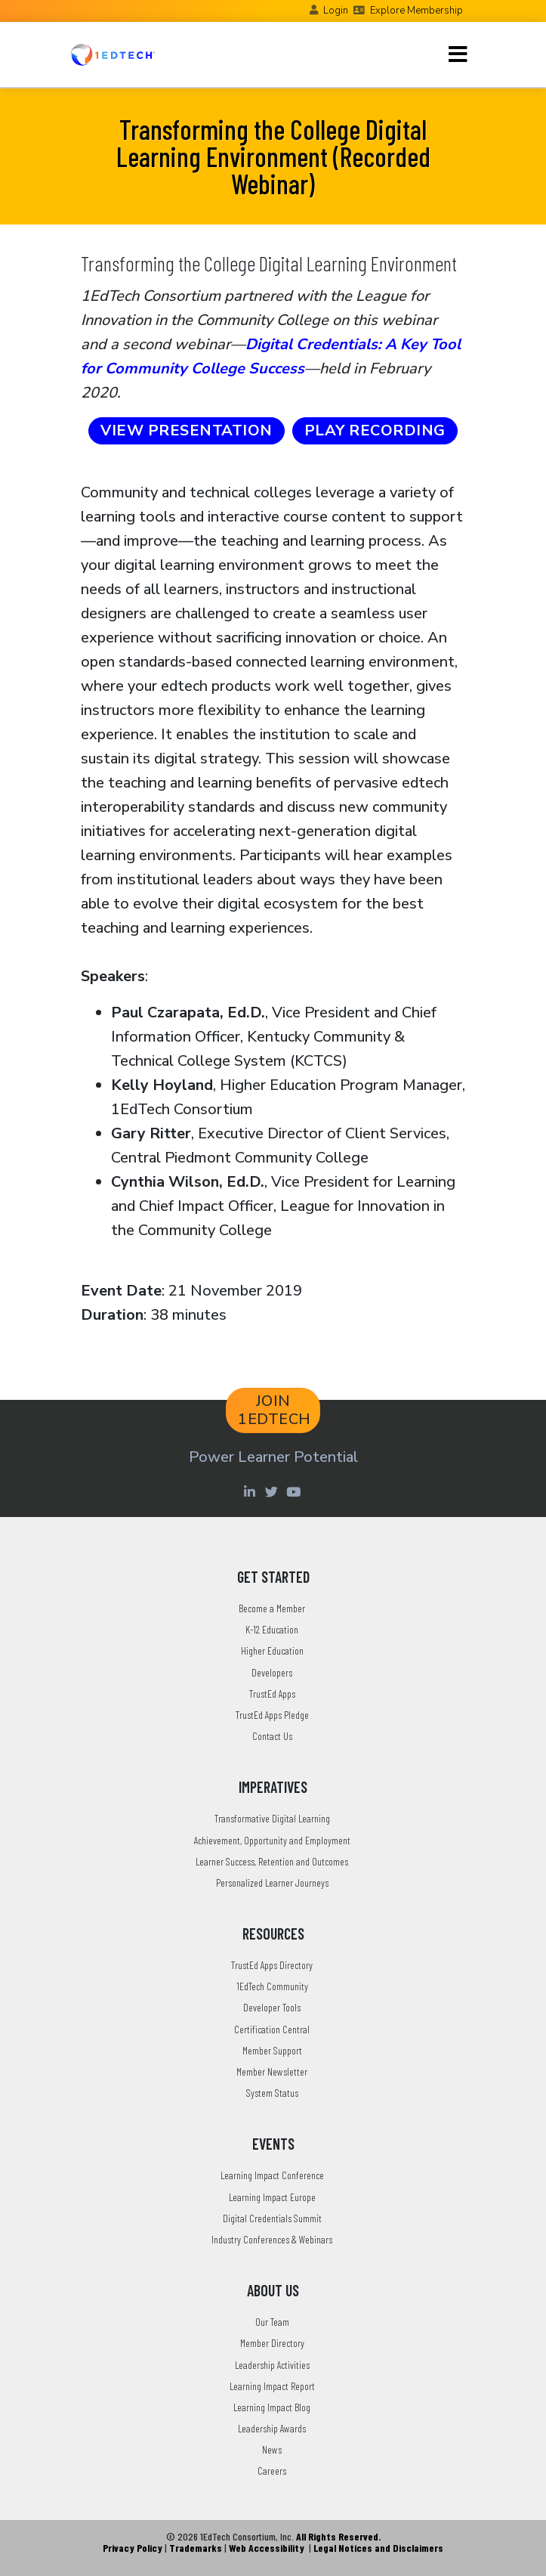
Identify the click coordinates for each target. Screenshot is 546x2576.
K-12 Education (271, 1629)
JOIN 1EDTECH (274, 1410)
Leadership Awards (272, 2428)
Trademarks (195, 2547)
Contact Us (272, 1735)
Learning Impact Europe (272, 2197)
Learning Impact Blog (271, 2407)
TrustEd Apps (272, 1693)
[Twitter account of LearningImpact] (273, 1491)
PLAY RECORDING (375, 430)
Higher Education (272, 1650)
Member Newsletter (271, 2071)
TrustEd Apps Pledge (272, 1714)
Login (335, 10)
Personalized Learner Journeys (272, 1882)
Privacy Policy (132, 2547)
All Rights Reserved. (338, 2536)
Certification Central (272, 2029)
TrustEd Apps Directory (272, 1964)
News (272, 2449)
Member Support (272, 2050)
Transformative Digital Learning (272, 1818)
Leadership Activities (272, 2364)
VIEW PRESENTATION (186, 430)
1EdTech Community (272, 1986)
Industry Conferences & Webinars (271, 2239)
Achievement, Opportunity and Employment (272, 1840)
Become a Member (272, 1608)
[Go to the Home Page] (112, 54)
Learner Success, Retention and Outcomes (272, 1861)
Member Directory (272, 2342)
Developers (271, 1672)
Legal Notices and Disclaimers (378, 2547)
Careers (272, 2470)
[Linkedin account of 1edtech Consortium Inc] (251, 1491)
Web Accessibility (266, 2547)
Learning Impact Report (272, 2385)
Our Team (272, 2321)
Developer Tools (272, 2007)
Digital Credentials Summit (272, 2218)
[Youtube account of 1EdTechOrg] (295, 1491)
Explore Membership (416, 10)
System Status (272, 2092)
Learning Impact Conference (272, 2175)
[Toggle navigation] (458, 54)
